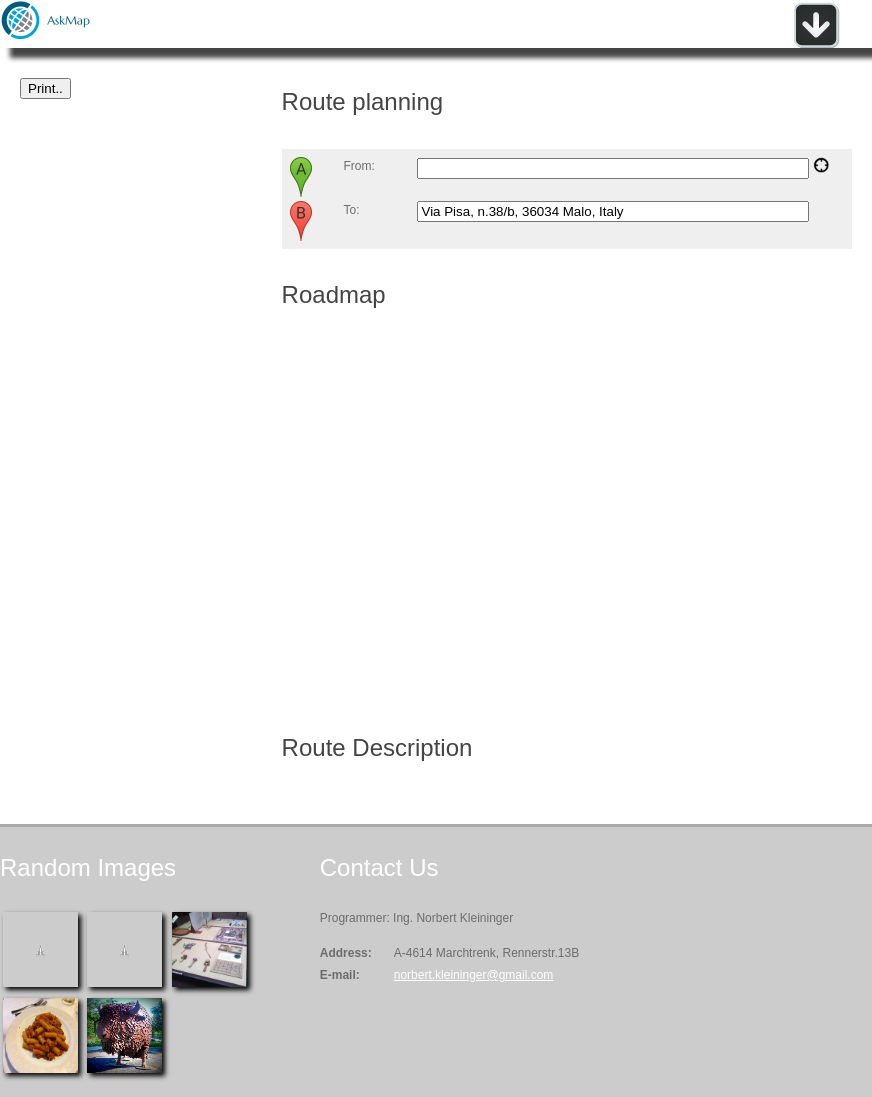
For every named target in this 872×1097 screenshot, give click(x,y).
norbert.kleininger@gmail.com (474, 975)
